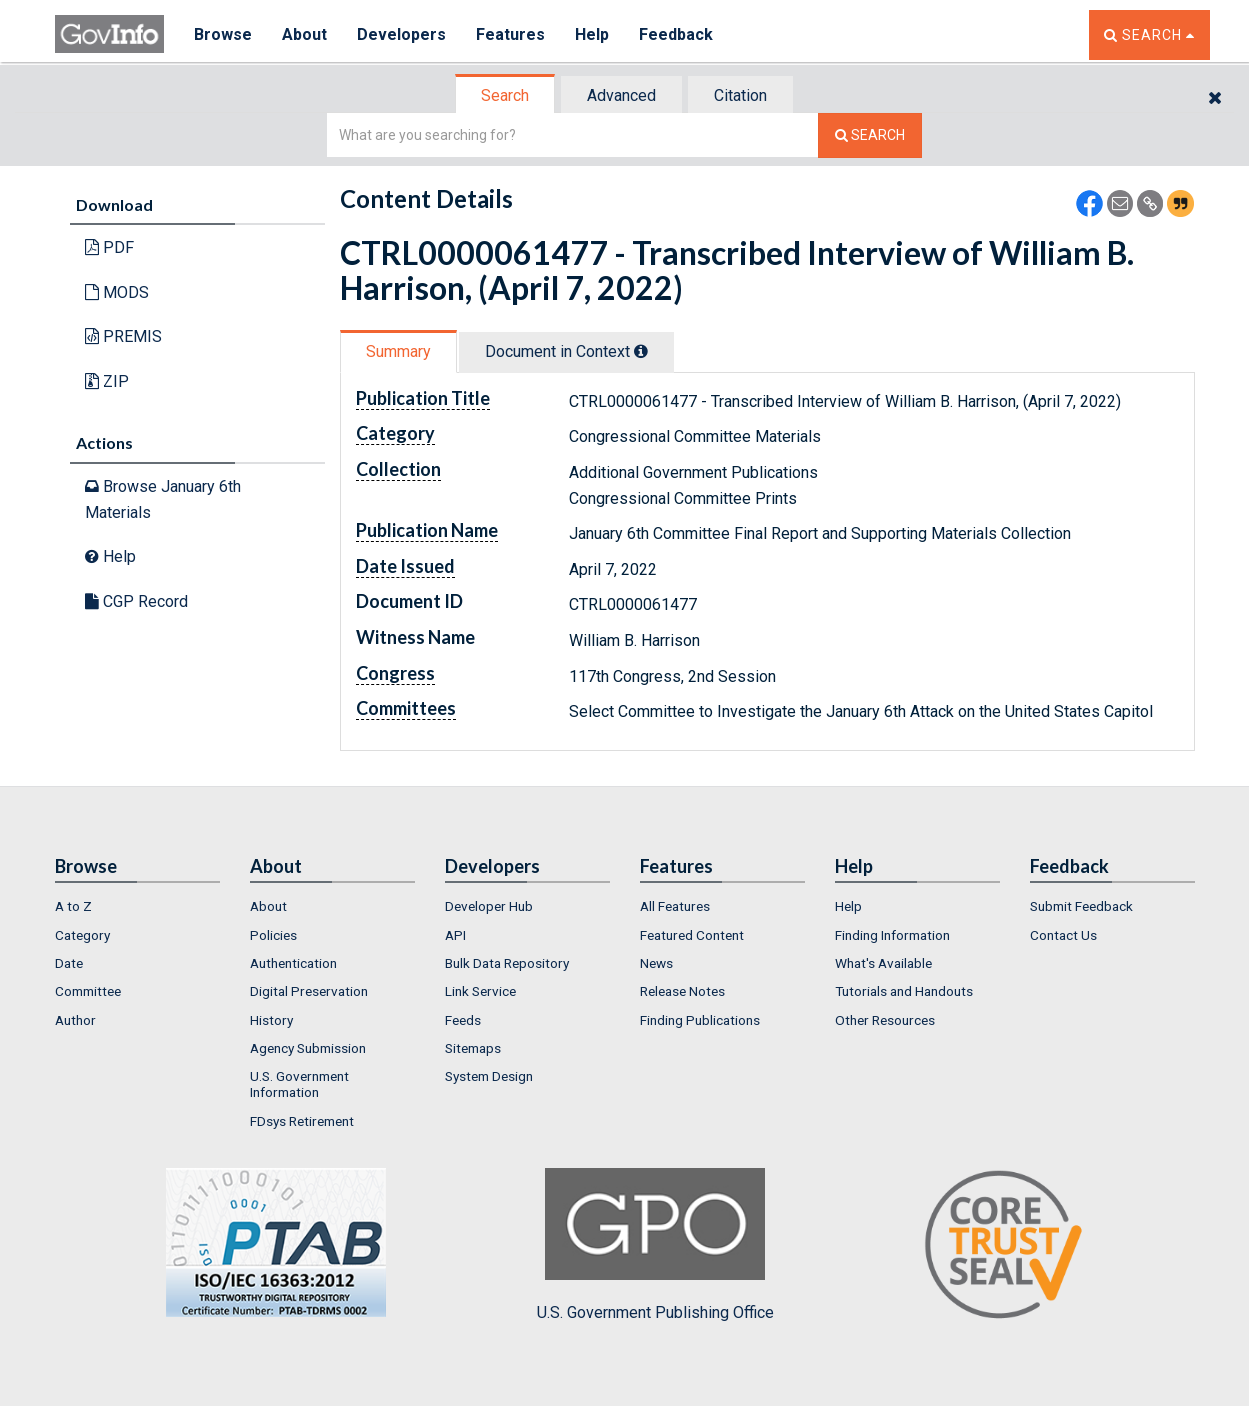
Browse (223, 34)
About (304, 34)
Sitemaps (473, 1048)
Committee (88, 991)
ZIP (107, 381)
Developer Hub (489, 906)
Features (510, 34)
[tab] (506, 95)
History (271, 1020)
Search (505, 95)
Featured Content (692, 935)
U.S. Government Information (299, 1084)
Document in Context (566, 351)
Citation (740, 95)
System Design (489, 1076)
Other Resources (885, 1020)
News (656, 963)
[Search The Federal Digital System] (870, 135)
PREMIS (123, 336)
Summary (398, 351)
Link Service (480, 991)
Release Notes (682, 991)
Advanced (621, 95)
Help (592, 34)
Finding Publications (700, 1020)
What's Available (883, 963)
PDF (109, 247)
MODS (117, 292)
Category (82, 935)
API (455, 935)
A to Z (73, 906)
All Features (675, 906)
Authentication (293, 963)
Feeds (463, 1020)
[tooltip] (641, 351)
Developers (401, 34)
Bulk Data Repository (507, 963)
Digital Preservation (309, 991)
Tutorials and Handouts (904, 991)
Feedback (676, 34)
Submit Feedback (1081, 906)
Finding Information (892, 935)
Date (69, 963)
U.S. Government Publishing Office (655, 1245)
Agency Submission (308, 1048)
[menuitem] (137, 906)
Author (75, 1020)
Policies (273, 935)
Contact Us (1063, 935)
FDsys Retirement (302, 1121)
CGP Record (136, 601)
